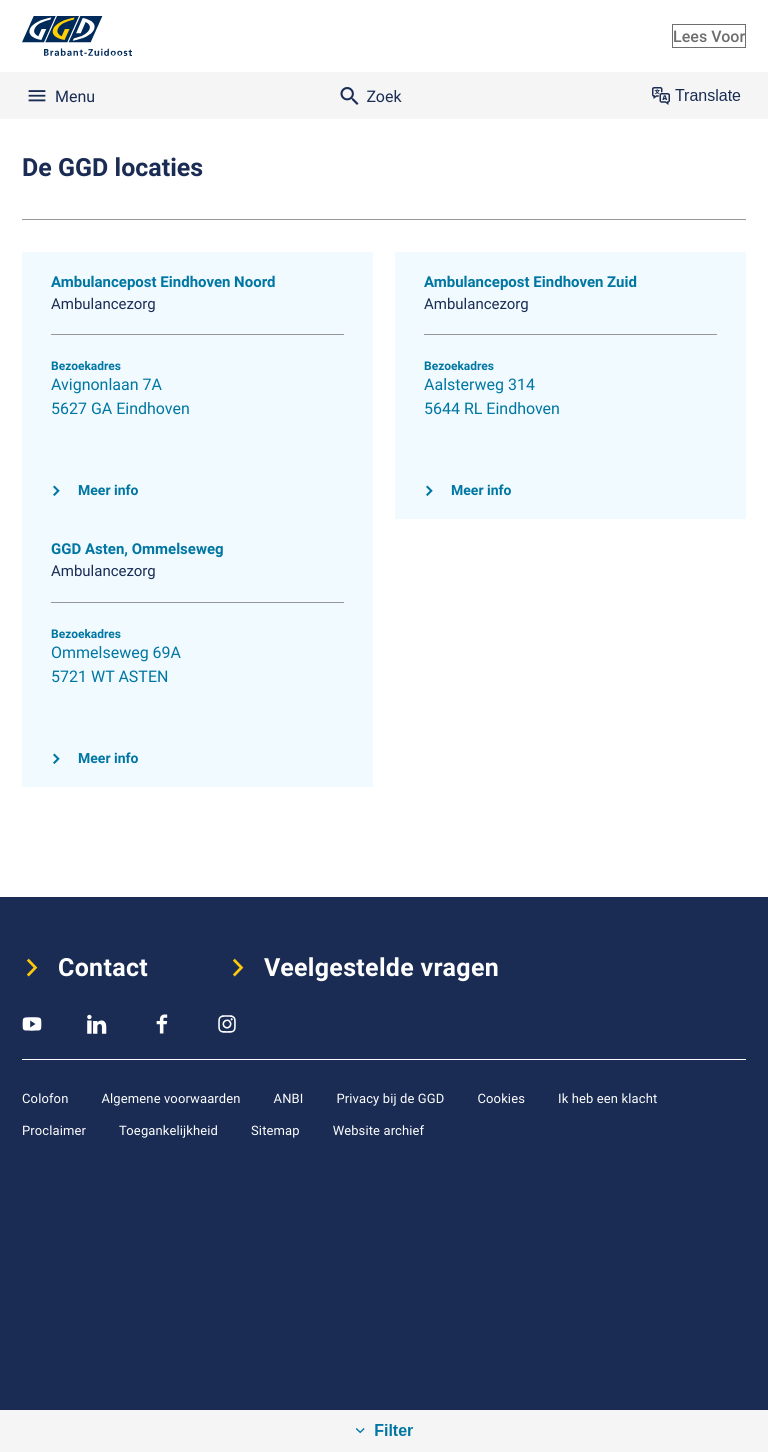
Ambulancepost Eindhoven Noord (163, 282)
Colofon (45, 1098)
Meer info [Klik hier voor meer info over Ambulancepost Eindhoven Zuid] (481, 491)
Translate (696, 96)
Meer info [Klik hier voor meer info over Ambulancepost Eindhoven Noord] (108, 491)
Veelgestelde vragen (381, 968)
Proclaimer (54, 1130)
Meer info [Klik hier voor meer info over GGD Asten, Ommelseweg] (108, 759)
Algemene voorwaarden (170, 1098)
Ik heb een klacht (607, 1098)
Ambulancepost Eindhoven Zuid (530, 282)
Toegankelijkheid (168, 1130)
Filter (392, 1430)
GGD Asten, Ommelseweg (137, 549)
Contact (103, 968)
